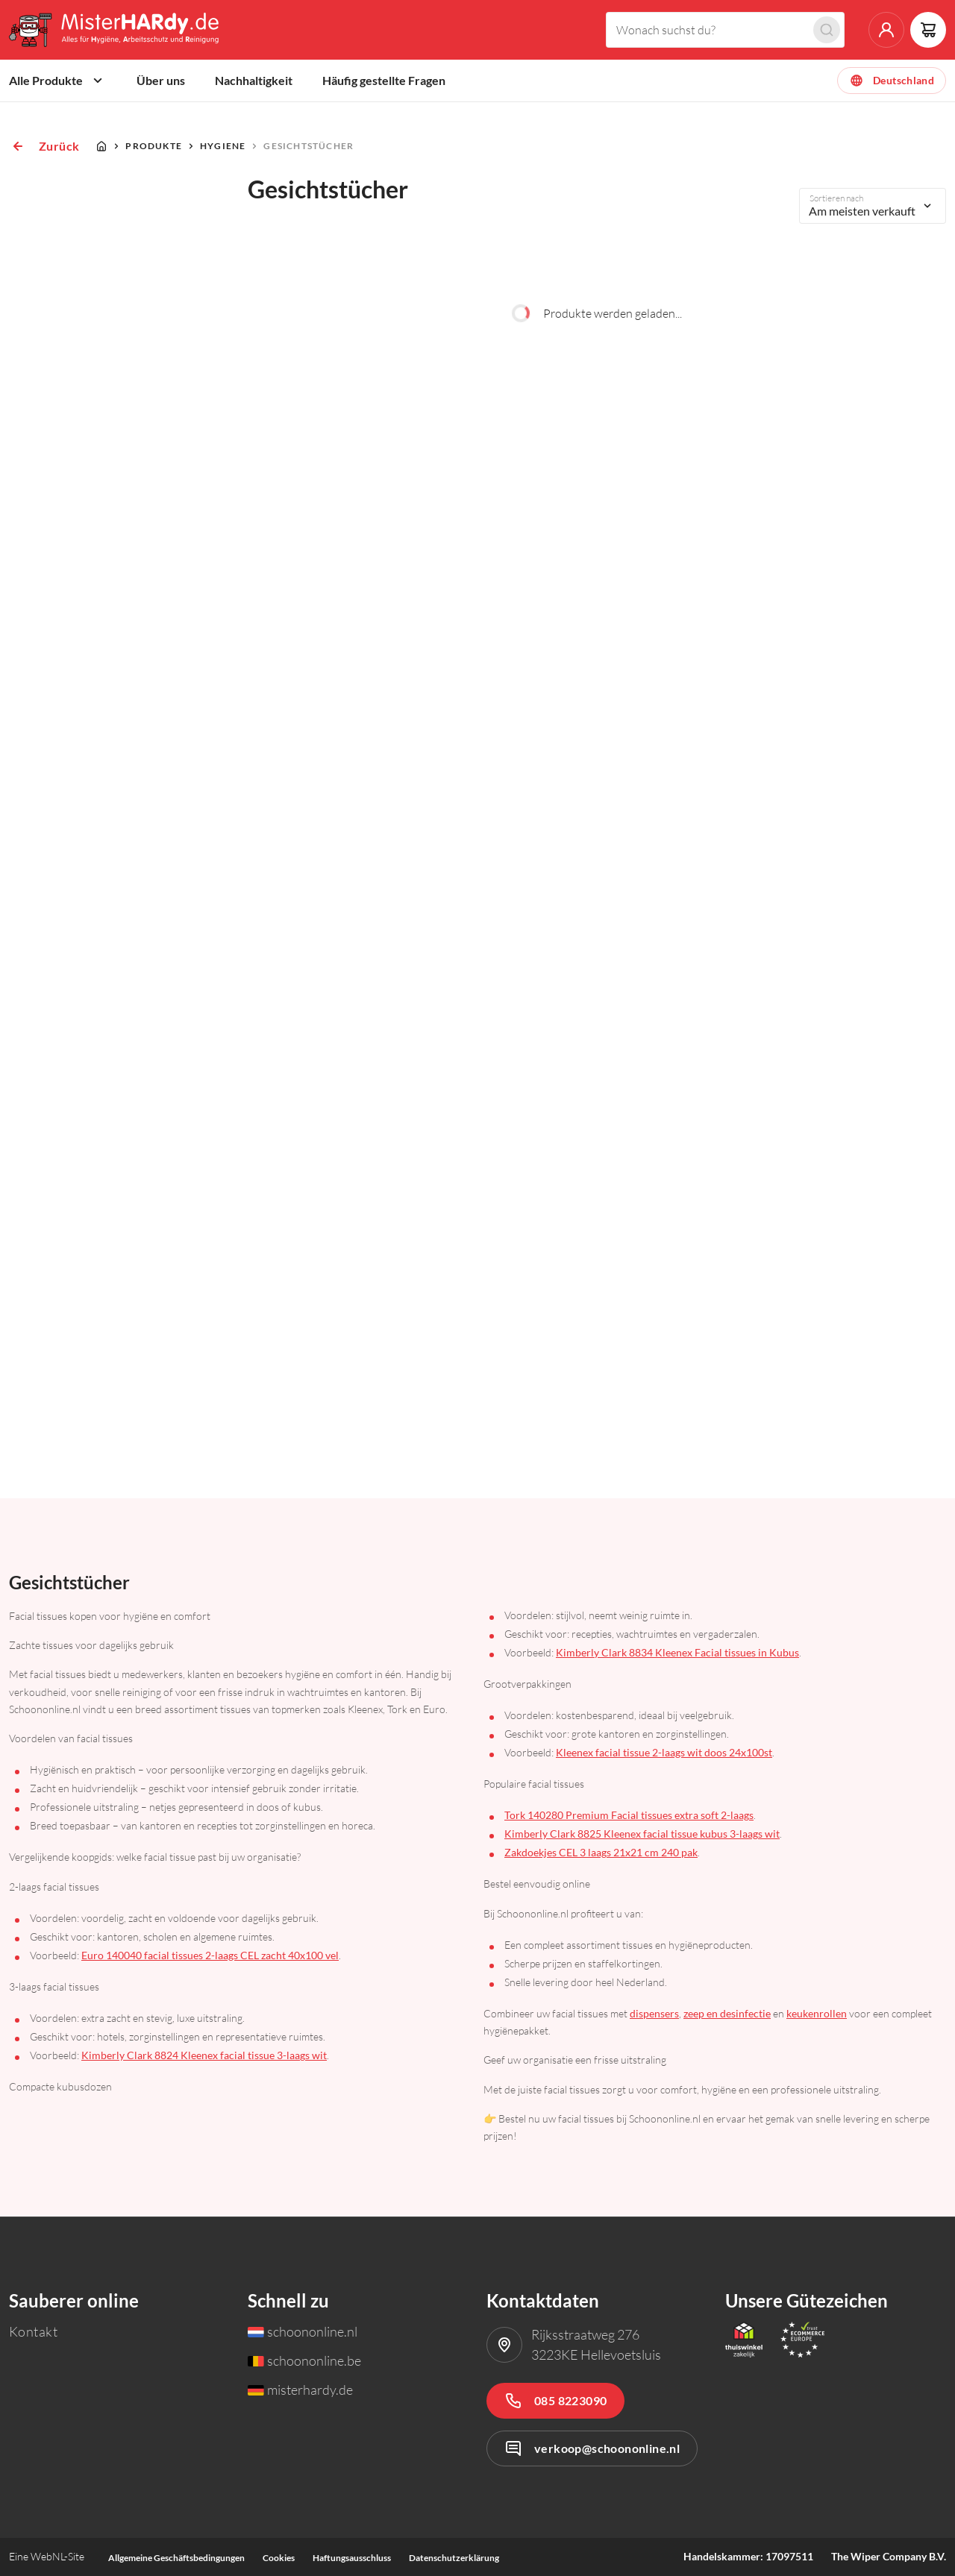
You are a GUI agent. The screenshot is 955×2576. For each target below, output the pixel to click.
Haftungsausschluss (352, 2557)
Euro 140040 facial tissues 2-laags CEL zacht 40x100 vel (210, 1955)
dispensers (654, 2013)
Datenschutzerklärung (454, 2557)
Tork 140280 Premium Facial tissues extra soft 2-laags (629, 1815)
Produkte (153, 145)
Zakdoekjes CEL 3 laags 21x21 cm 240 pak (601, 1852)
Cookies (279, 2557)
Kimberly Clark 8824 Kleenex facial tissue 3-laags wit (204, 2055)
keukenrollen (816, 2013)
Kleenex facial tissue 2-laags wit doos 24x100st (664, 1752)
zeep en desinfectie (727, 2013)
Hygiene (222, 145)
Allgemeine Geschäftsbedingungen (176, 2557)
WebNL (47, 2556)
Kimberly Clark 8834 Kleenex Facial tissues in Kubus (677, 1652)
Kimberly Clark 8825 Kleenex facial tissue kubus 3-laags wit (642, 1833)
